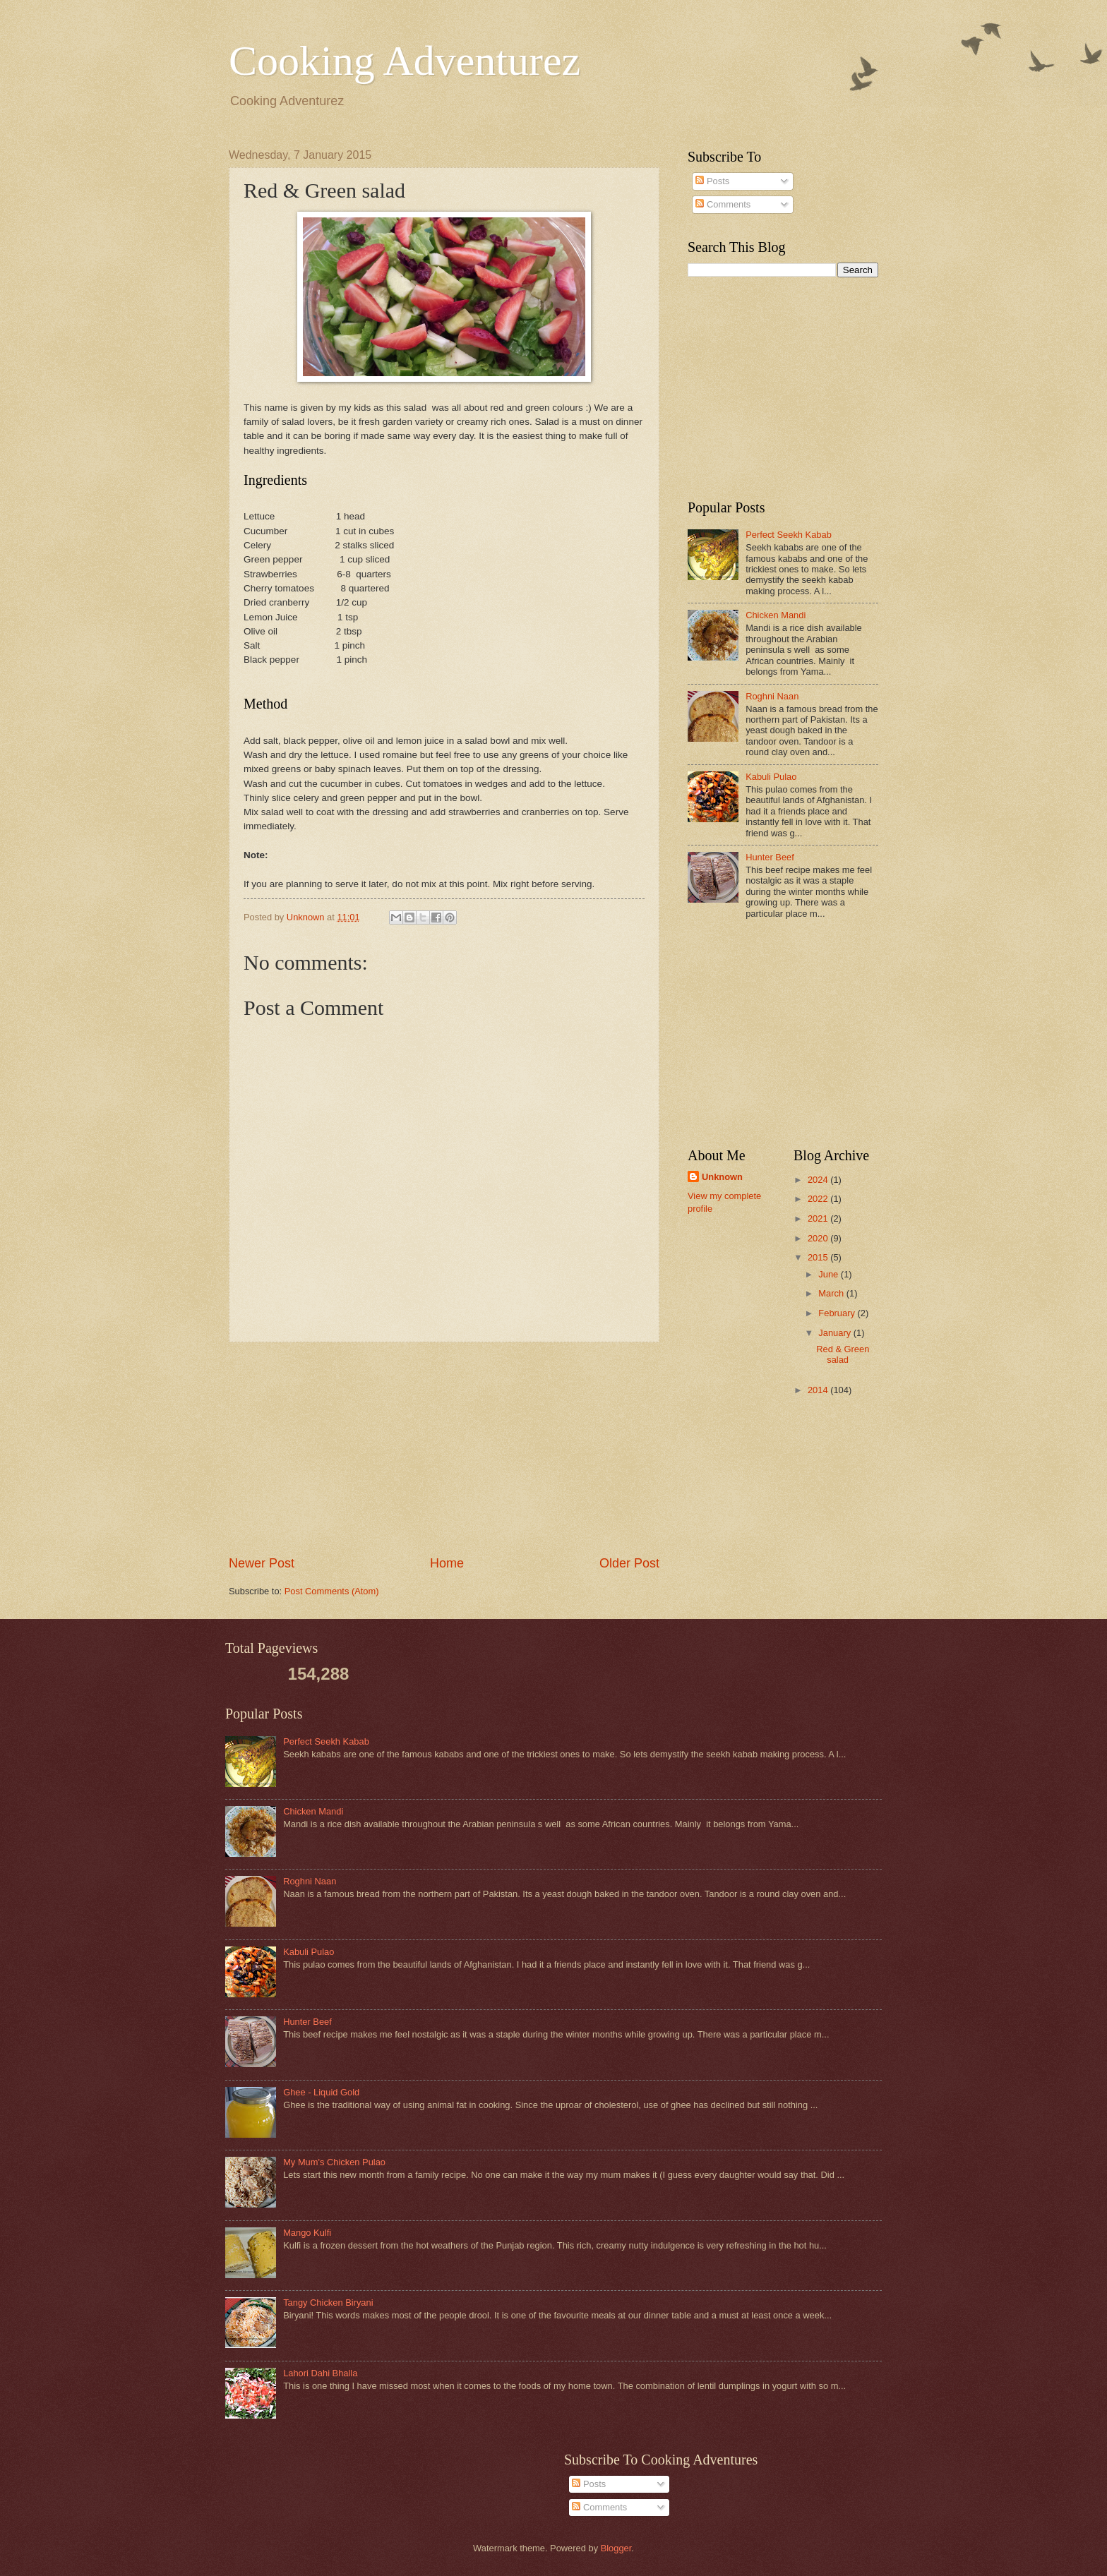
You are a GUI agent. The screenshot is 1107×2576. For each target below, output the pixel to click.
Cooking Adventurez (404, 60)
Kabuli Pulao (771, 776)
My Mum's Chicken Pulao (334, 2162)
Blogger (616, 2548)
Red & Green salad (842, 1354)
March (832, 1293)
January (835, 1333)
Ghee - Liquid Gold (321, 2092)
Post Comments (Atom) (332, 1591)
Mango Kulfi (307, 2232)
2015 (819, 1257)
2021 (819, 1218)
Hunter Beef (770, 857)
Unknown (722, 1177)
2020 (819, 1238)
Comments (722, 204)
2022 (819, 1198)
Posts (712, 181)
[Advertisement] (444, 1448)
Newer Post (261, 1563)
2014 (819, 1390)
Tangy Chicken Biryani (328, 2302)
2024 (819, 1179)
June (829, 1274)
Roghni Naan (772, 696)
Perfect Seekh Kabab (789, 534)
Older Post (629, 1563)
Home (447, 1563)
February (837, 1313)
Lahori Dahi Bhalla (320, 2373)
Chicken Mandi (776, 615)
